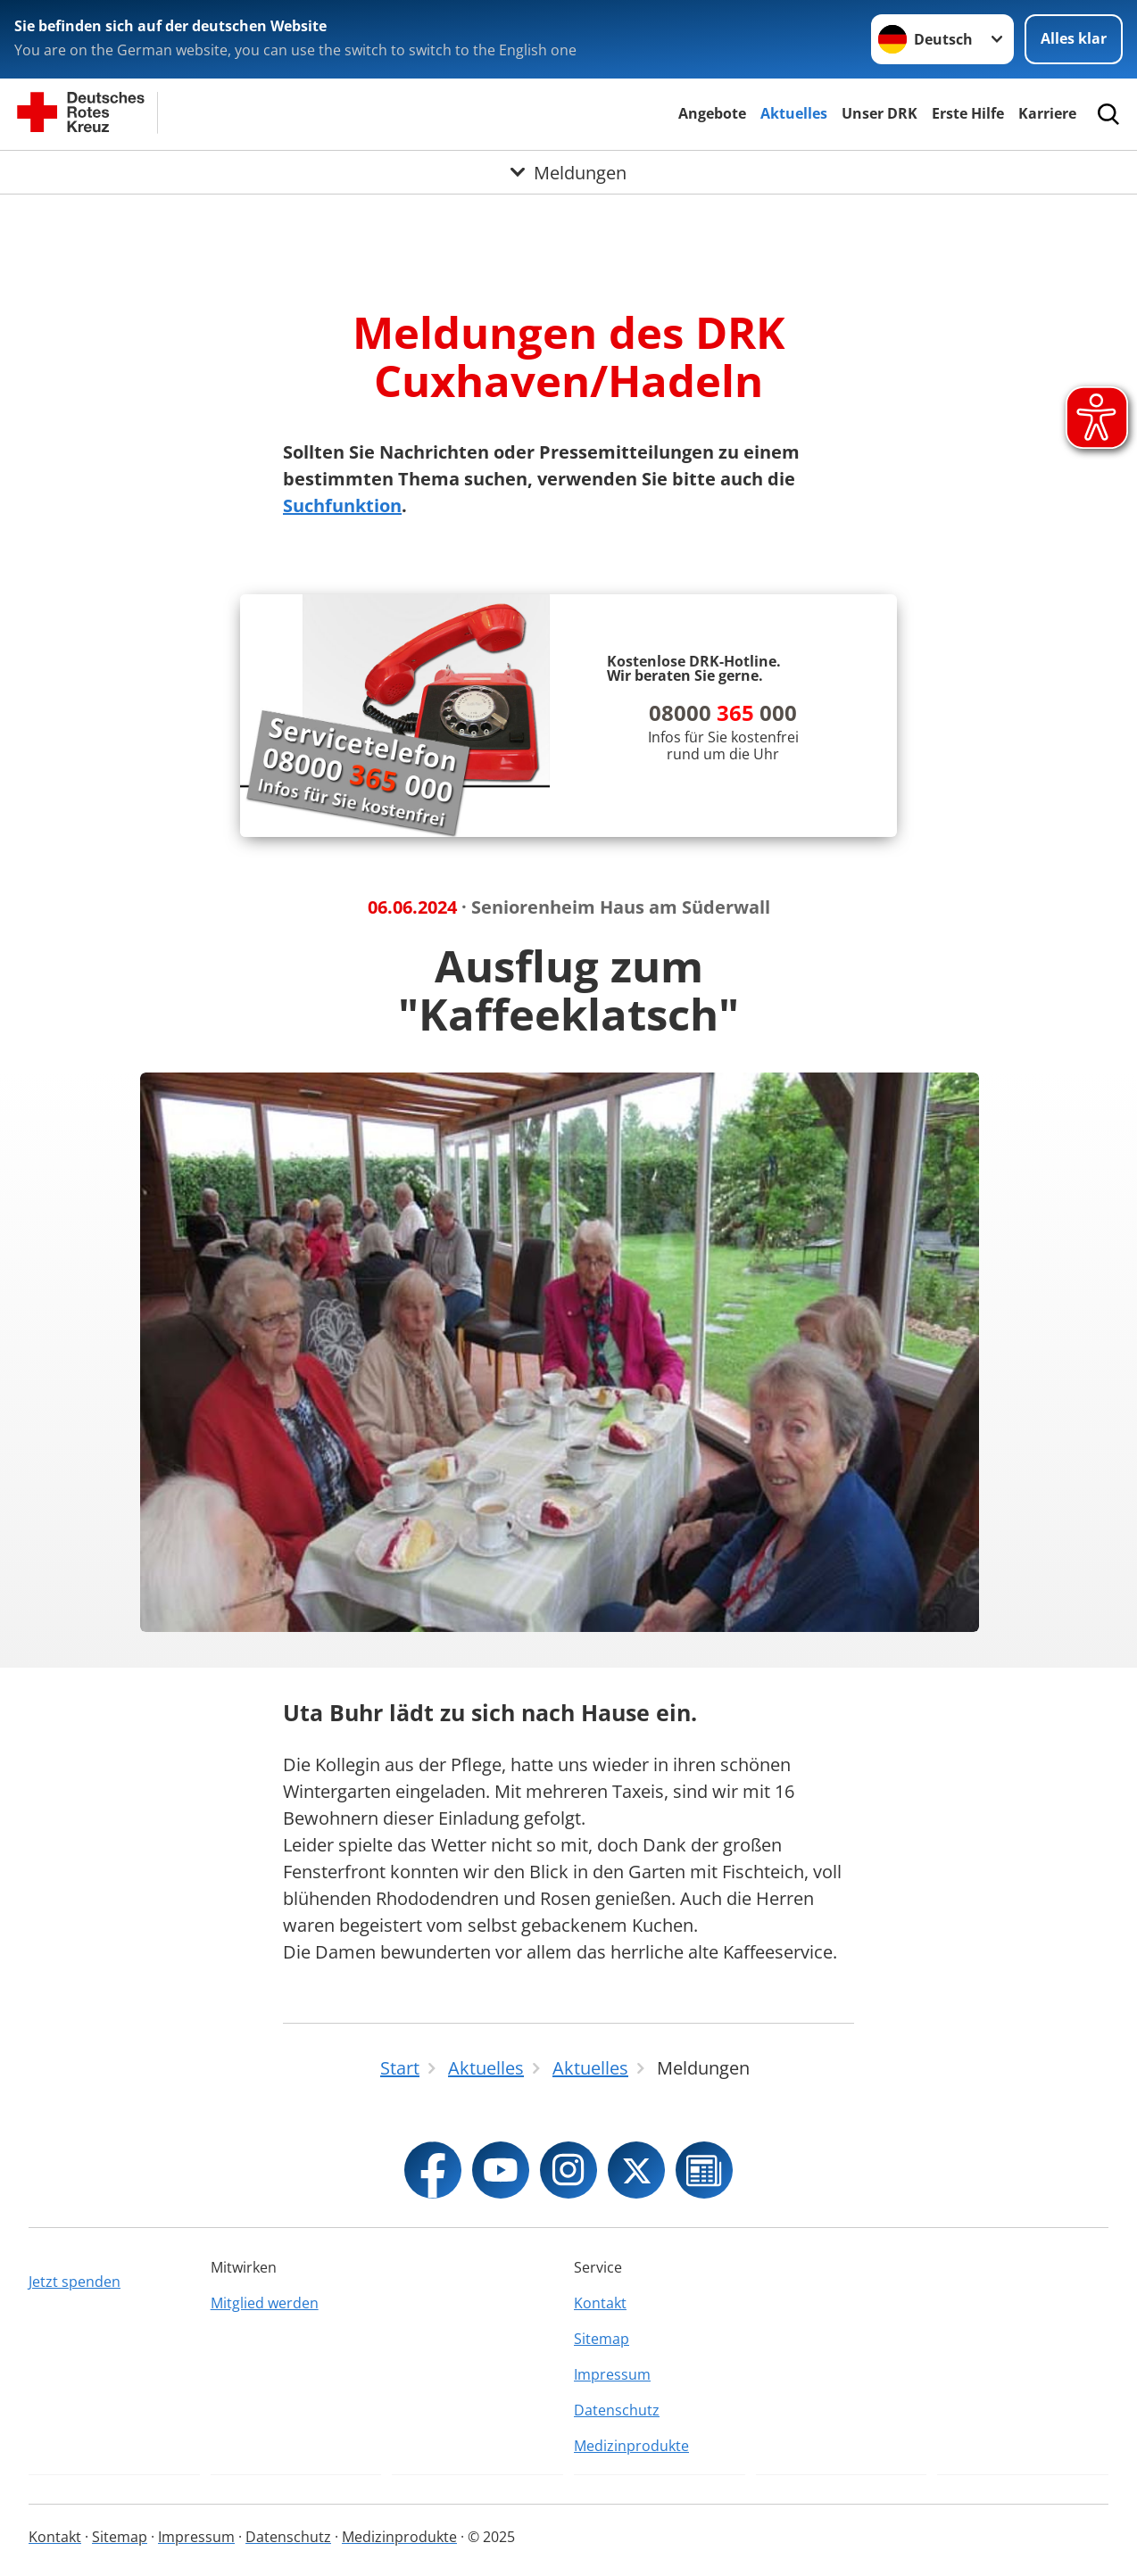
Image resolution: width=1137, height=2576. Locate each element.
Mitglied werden (265, 2303)
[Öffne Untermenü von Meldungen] (568, 172)
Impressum (612, 2374)
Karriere (1047, 113)
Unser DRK (879, 113)
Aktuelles (793, 113)
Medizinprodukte (631, 2446)
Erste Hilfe (968, 113)
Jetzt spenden (74, 2281)
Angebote (712, 113)
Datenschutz (617, 2410)
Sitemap (601, 2338)
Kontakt (600, 2303)
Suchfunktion (342, 505)
